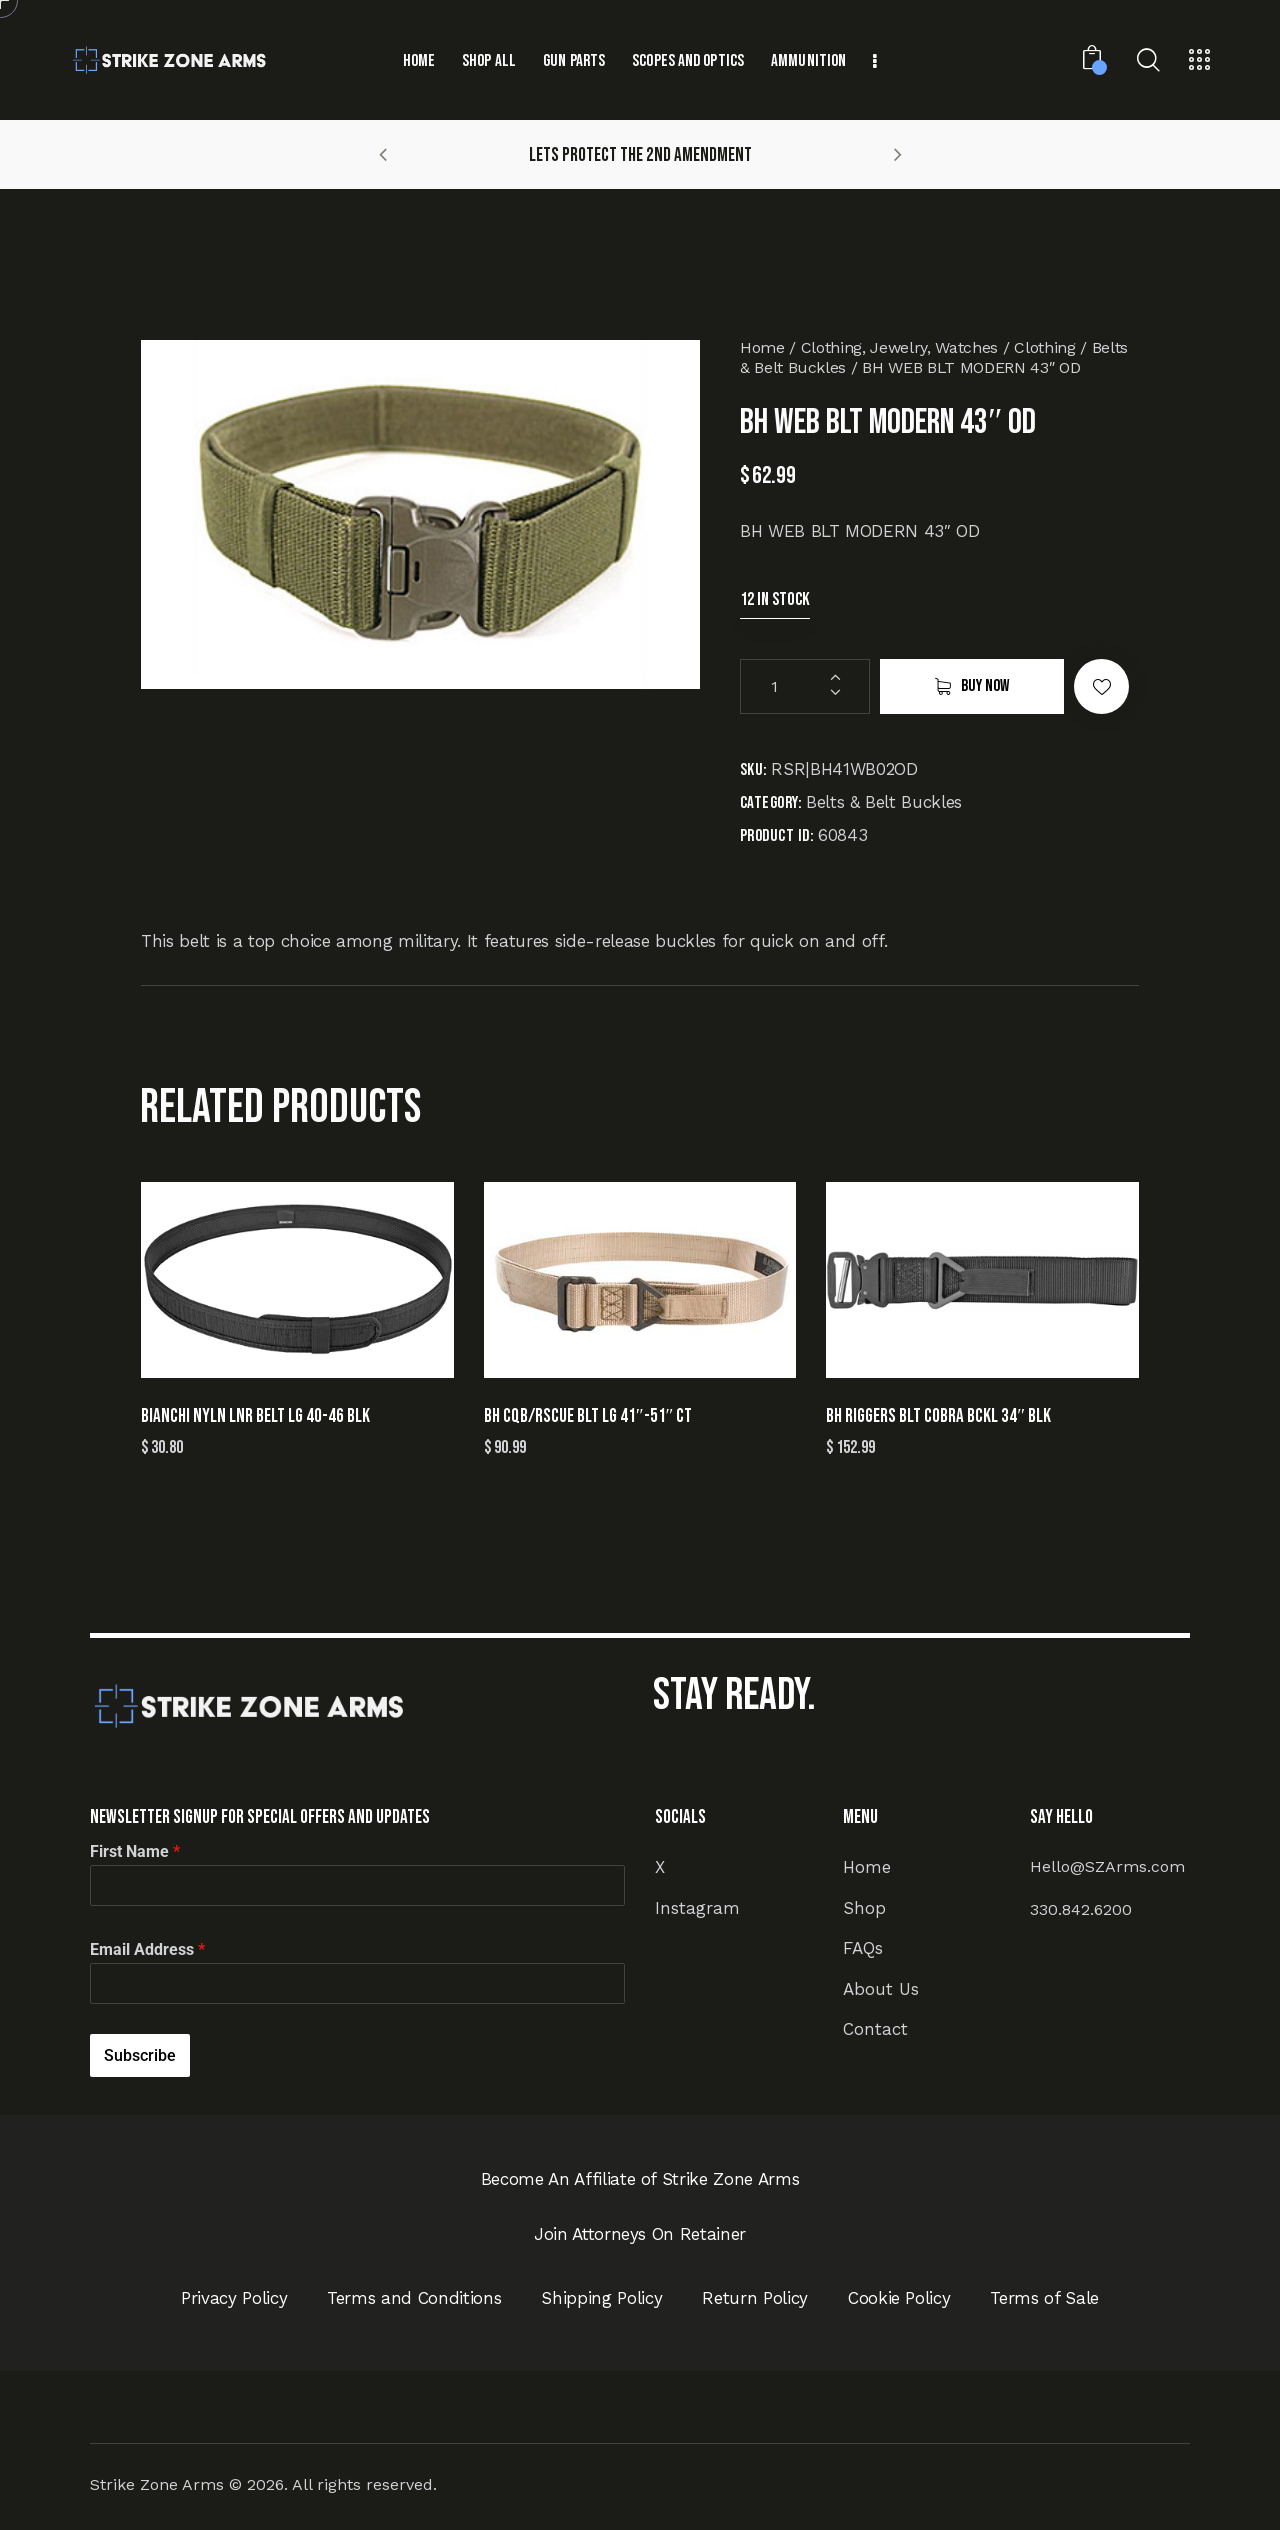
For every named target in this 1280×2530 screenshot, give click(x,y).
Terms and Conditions (414, 2298)
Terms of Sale (1044, 2298)
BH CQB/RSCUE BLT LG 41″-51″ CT (588, 1416)
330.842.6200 (1081, 1909)
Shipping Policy (601, 2298)
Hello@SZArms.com (1107, 1866)
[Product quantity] (805, 686)
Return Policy (755, 2298)
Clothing (1044, 347)
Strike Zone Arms (157, 2484)
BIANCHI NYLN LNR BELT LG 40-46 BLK (255, 1416)
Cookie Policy (899, 2298)
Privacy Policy (234, 2298)
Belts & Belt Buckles (884, 802)
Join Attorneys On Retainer (640, 2234)
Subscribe (140, 2055)
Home (762, 347)
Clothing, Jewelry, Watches (899, 347)
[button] (383, 154)
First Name (135, 1851)
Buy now (985, 686)
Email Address (147, 1949)
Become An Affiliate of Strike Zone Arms (640, 2179)
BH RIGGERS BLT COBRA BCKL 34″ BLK (938, 1416)
